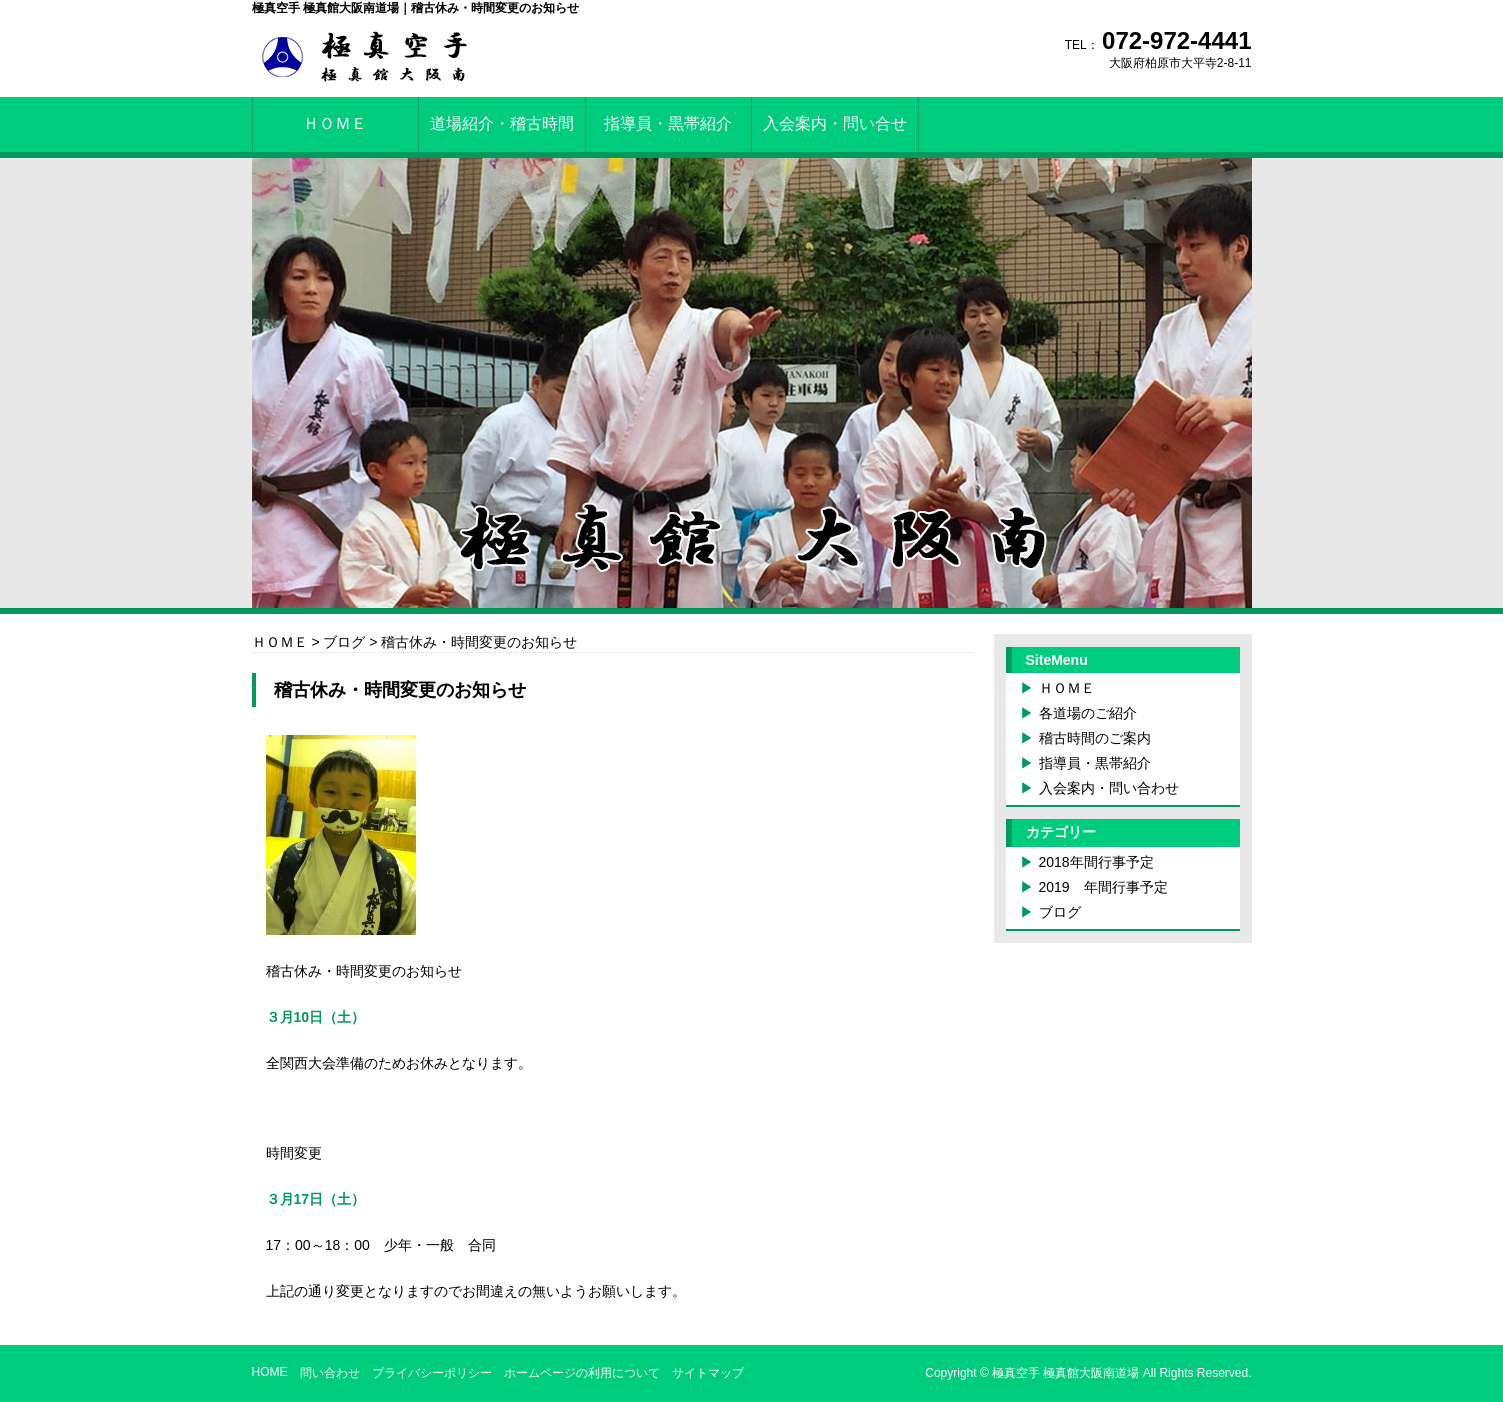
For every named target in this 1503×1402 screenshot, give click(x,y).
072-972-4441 (1176, 40)
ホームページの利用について (582, 1373)
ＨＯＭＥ (335, 123)
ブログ (1060, 912)
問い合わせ (330, 1373)
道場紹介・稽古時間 (502, 123)
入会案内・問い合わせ (1109, 788)
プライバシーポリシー (432, 1373)
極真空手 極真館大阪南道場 (1065, 1373)
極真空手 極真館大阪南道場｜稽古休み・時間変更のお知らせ (415, 8)
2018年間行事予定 (1096, 862)
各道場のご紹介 (1088, 713)
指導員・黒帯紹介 (668, 123)
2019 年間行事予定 (1103, 887)
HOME (270, 1372)
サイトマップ (708, 1373)
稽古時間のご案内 (1095, 738)
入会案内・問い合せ (835, 123)
